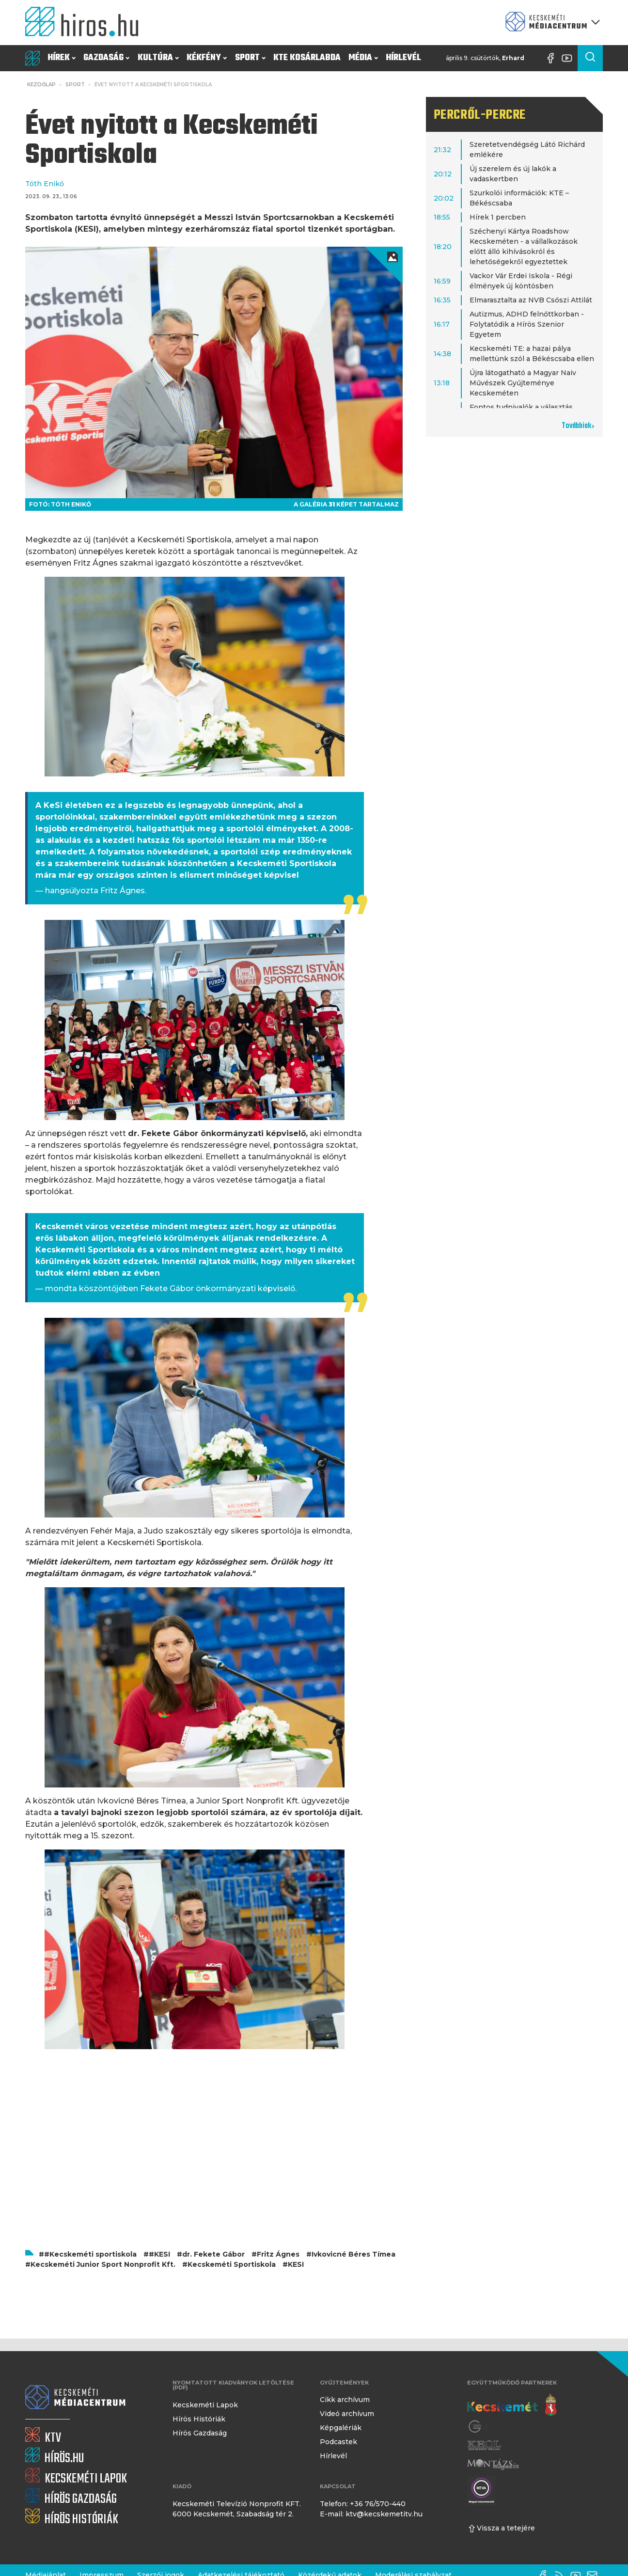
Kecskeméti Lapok (205, 2405)
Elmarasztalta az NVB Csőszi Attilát (531, 300)
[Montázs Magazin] (493, 2464)
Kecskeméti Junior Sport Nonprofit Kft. (103, 2264)
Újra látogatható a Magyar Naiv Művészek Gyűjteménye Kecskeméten (523, 382)
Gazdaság (106, 58)
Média (363, 58)
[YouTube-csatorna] (569, 58)
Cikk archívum (345, 2399)
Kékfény (207, 58)
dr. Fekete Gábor (213, 2254)
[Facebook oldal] (553, 58)
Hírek (61, 58)
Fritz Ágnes (278, 2254)
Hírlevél (403, 58)
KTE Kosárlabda (307, 58)
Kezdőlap (41, 84)
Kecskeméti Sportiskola (232, 2264)
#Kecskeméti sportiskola (90, 2254)
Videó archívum (347, 2413)
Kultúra (158, 58)
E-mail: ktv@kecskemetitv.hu (371, 2514)
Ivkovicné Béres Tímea (353, 2254)
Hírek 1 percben (498, 217)
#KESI (159, 2254)
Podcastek (338, 2441)
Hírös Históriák (199, 2419)
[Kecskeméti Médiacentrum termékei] (550, 22)
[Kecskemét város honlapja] (512, 2405)
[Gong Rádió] (480, 2426)
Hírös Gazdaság (200, 2433)
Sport (250, 58)
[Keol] (484, 2445)
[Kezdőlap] (85, 22)
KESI (296, 2264)
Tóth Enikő (44, 183)
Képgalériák (340, 2427)
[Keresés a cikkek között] (590, 58)
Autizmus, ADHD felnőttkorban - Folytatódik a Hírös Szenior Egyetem (527, 324)
